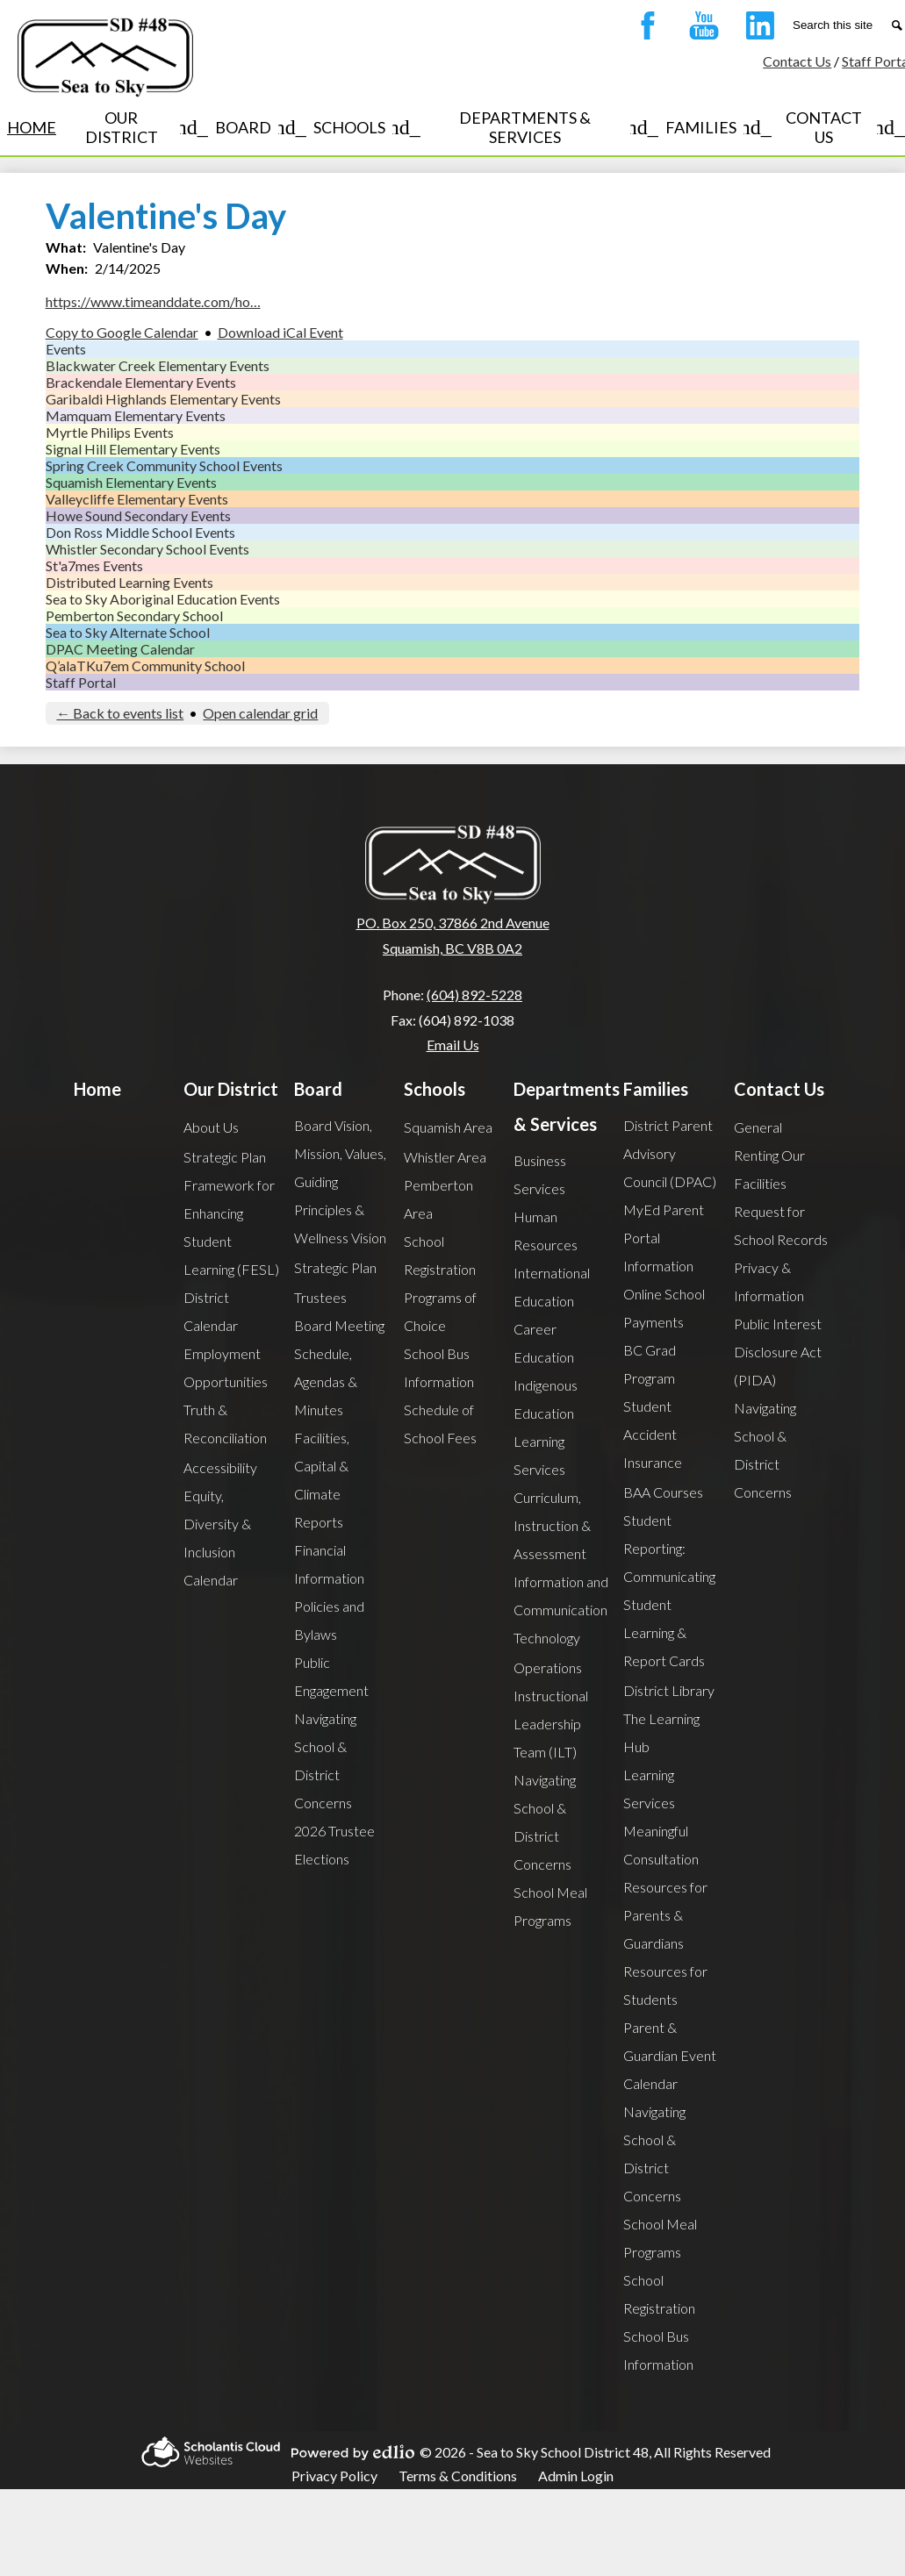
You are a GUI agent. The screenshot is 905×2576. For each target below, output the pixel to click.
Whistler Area (445, 1156)
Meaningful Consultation (661, 1844)
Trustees (320, 1297)
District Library (669, 1690)
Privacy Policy (334, 2475)
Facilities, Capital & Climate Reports (321, 1479)
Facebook (643, 29)
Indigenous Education (546, 1399)
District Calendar (210, 1311)
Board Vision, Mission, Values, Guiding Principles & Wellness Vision (340, 1181)
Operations (548, 1667)
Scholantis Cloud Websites (208, 2451)
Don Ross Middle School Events (140, 532)
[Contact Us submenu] (838, 127)
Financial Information (329, 1564)
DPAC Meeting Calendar (120, 648)
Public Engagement (331, 1676)
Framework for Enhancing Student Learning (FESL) (231, 1227)
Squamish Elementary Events (131, 482)
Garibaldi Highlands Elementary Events (163, 398)
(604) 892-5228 (474, 994)
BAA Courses (663, 1492)
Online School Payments (664, 1307)
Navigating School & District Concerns (325, 1760)
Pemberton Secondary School (134, 615)
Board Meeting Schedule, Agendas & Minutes (339, 1367)
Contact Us (797, 61)
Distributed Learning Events (129, 582)
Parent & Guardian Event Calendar (669, 2055)
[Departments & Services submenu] (539, 127)
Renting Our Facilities (769, 1169)
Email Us (453, 1044)
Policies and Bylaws (329, 1620)
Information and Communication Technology (561, 1609)
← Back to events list (119, 713)
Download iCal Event (280, 332)
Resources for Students (665, 1985)
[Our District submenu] (135, 127)
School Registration (440, 1255)
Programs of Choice (440, 1311)
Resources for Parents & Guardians (665, 1914)
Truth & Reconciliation (225, 1423)
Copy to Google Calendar (122, 332)
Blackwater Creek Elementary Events (157, 365)
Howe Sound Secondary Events (138, 515)
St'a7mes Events (94, 565)
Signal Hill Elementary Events (133, 448)
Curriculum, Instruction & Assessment (552, 1525)
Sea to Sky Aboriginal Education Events (163, 598)
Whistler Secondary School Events (147, 548)
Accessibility (220, 1467)
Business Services (540, 1174)
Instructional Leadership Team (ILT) (551, 1723)
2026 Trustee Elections (334, 1844)
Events (66, 348)
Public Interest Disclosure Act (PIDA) (778, 1351)
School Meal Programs (550, 1906)
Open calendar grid (260, 713)
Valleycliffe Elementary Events (137, 498)
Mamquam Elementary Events (136, 415)
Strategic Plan (224, 1156)
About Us (211, 1127)
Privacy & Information (769, 1281)
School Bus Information (439, 1367)
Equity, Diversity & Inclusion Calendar (217, 1537)
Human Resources (546, 1230)
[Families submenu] (715, 127)
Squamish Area (448, 1127)
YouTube (700, 29)
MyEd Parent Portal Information (663, 1237)
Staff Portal (81, 682)
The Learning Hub (661, 1732)
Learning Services (539, 1455)
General (758, 1127)
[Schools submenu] (363, 127)
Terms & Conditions (458, 2475)
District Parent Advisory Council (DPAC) (669, 1153)
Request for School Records (781, 1225)
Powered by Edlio (350, 2452)
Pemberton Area (438, 1199)
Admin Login (576, 2475)
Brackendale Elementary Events (141, 382)
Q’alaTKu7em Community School (145, 665)
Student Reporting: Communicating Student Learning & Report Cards (669, 1590)
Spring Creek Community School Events (164, 465)
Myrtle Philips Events (110, 432)
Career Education (544, 1342)
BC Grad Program (649, 1364)
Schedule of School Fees (440, 1423)
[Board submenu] (257, 127)
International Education (552, 1286)
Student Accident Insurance (652, 1434)
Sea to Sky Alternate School (128, 632)
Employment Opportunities (225, 1367)
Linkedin (756, 29)
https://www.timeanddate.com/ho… (153, 301)
